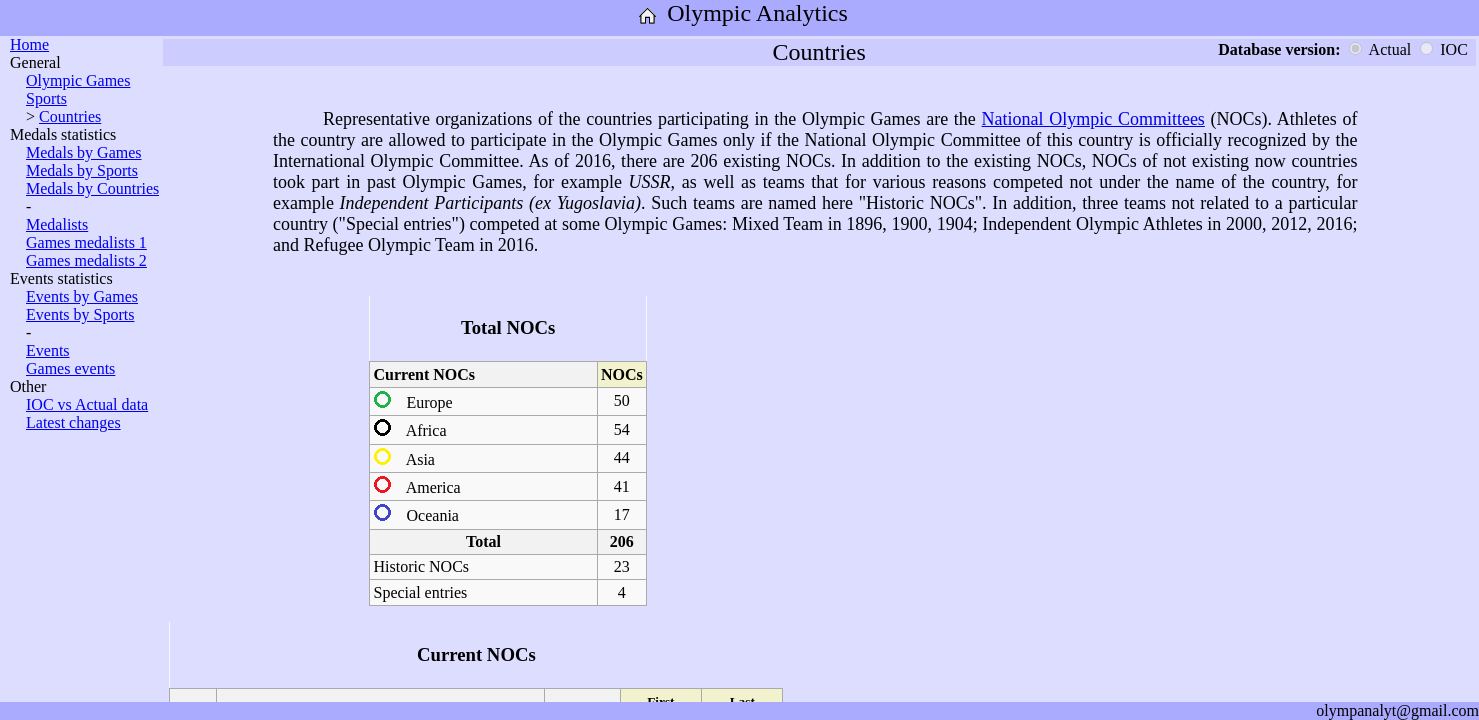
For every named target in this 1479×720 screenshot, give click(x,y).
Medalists (57, 224)
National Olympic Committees (1093, 119)
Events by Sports (80, 314)
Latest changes (73, 422)
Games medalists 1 (86, 242)
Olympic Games (78, 80)
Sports (46, 98)
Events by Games (82, 296)
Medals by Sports (82, 170)
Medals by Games (84, 152)
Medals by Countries (92, 188)
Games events (70, 368)
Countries (70, 116)
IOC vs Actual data (87, 404)
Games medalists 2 (86, 260)
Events (48, 350)
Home (29, 44)
